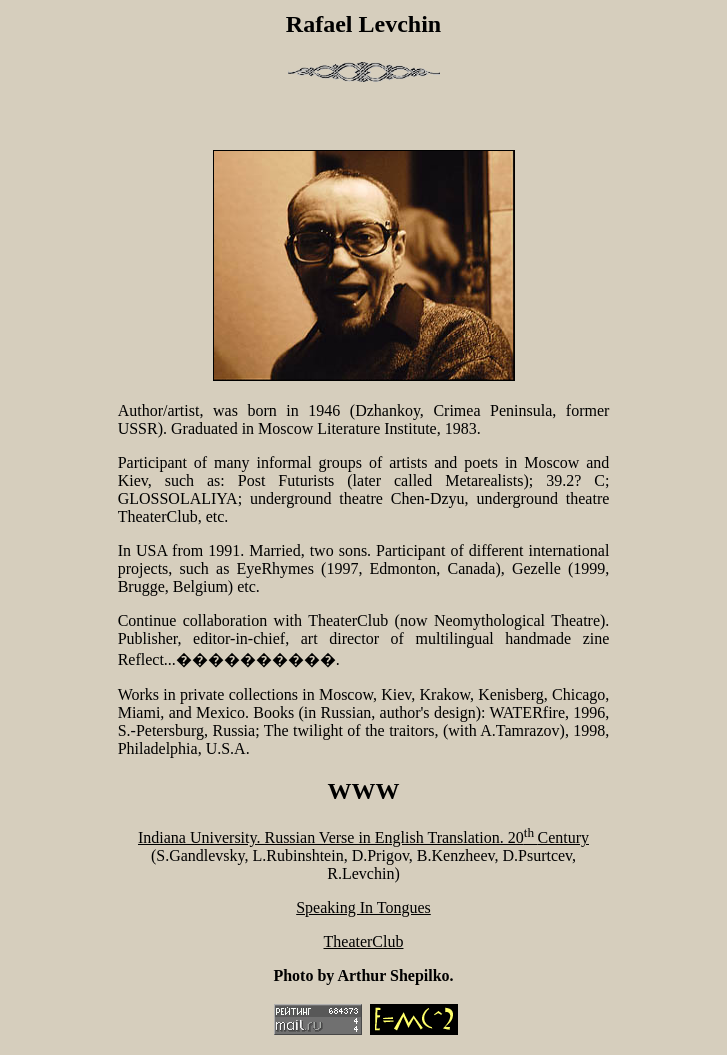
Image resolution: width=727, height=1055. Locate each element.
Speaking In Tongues (363, 907)
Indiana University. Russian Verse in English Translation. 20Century (363, 837)
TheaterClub (364, 941)
